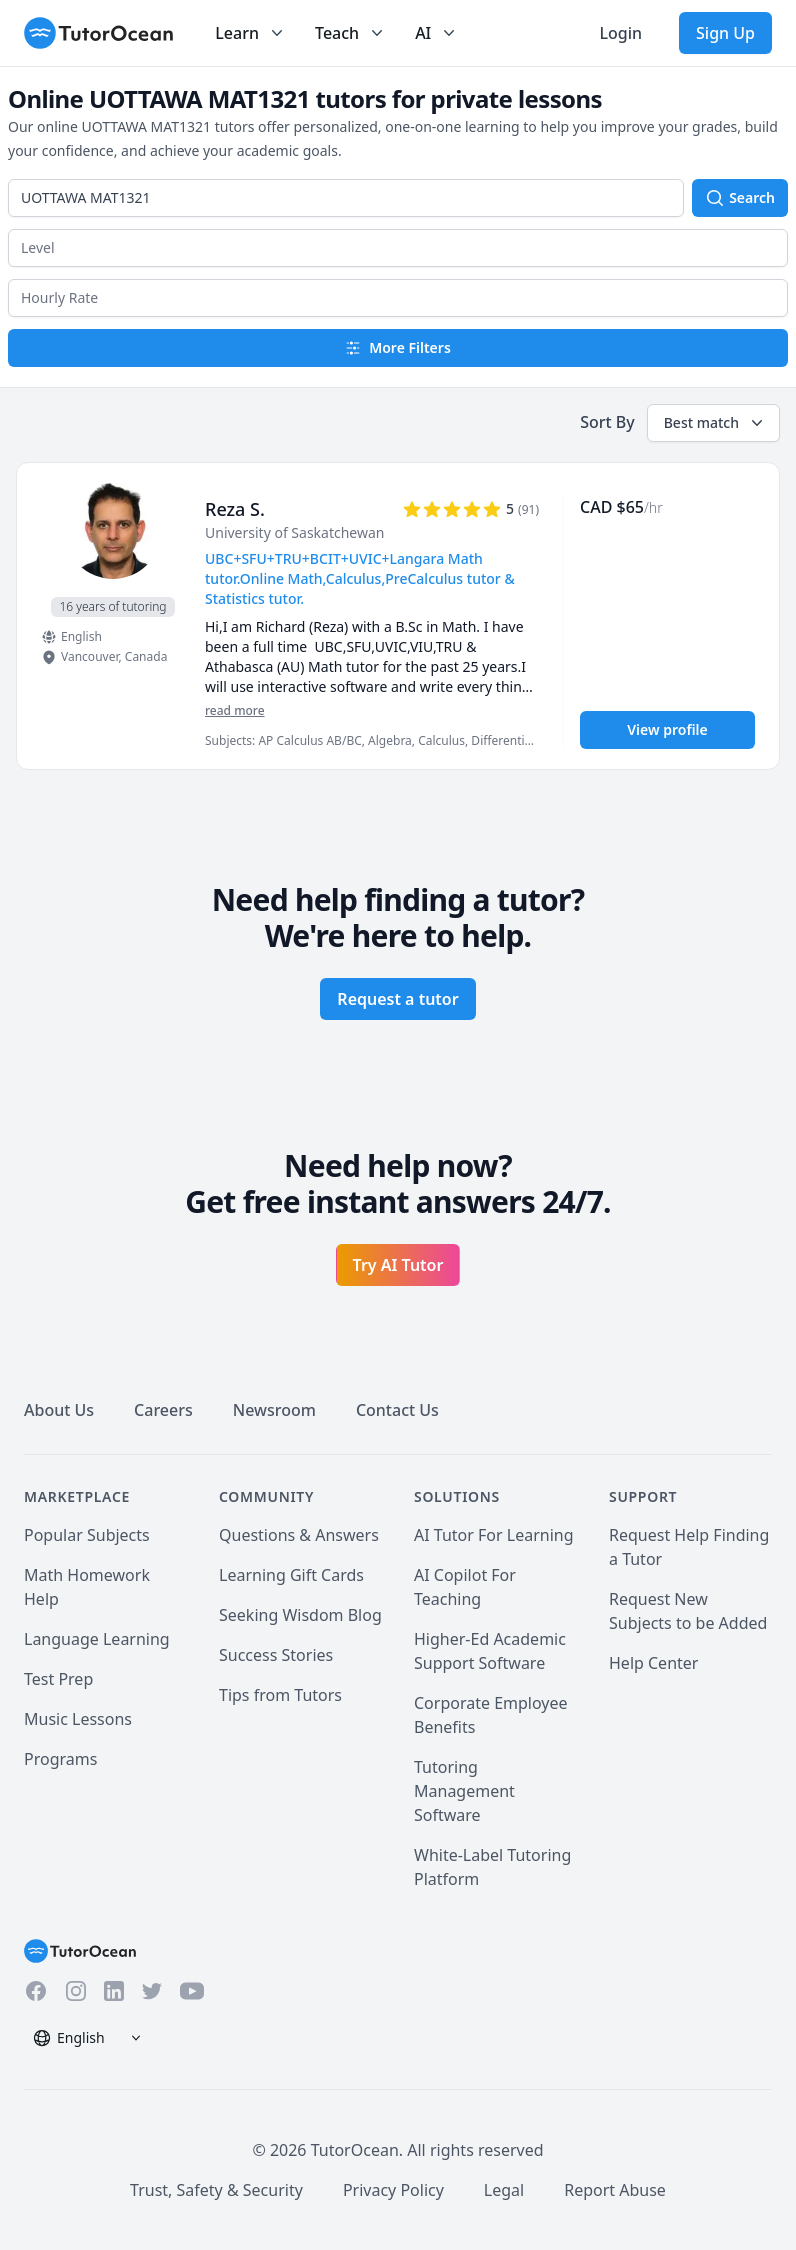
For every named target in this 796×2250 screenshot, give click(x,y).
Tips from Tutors (280, 1695)
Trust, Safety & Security (216, 2190)
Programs (60, 1759)
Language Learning (97, 1639)
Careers (163, 1410)
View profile (667, 729)
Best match (715, 423)
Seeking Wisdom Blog (300, 1615)
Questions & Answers (299, 1535)
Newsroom (274, 1410)
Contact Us (397, 1410)
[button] (398, 248)
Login (620, 33)
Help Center (653, 1663)
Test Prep (58, 1679)
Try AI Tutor (398, 1265)
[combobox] (346, 198)
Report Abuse (615, 2190)
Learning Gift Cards (291, 1575)
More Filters (398, 347)
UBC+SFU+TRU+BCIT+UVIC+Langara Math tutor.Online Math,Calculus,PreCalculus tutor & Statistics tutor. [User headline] (360, 578)
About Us (59, 1410)
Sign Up (725, 33)
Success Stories (276, 1655)
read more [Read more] (235, 710)
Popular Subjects (87, 1535)
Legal (504, 2190)
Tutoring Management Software (464, 1791)
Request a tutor (397, 999)
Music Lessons (78, 1719)
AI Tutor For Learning (494, 1535)
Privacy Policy (393, 2190)
